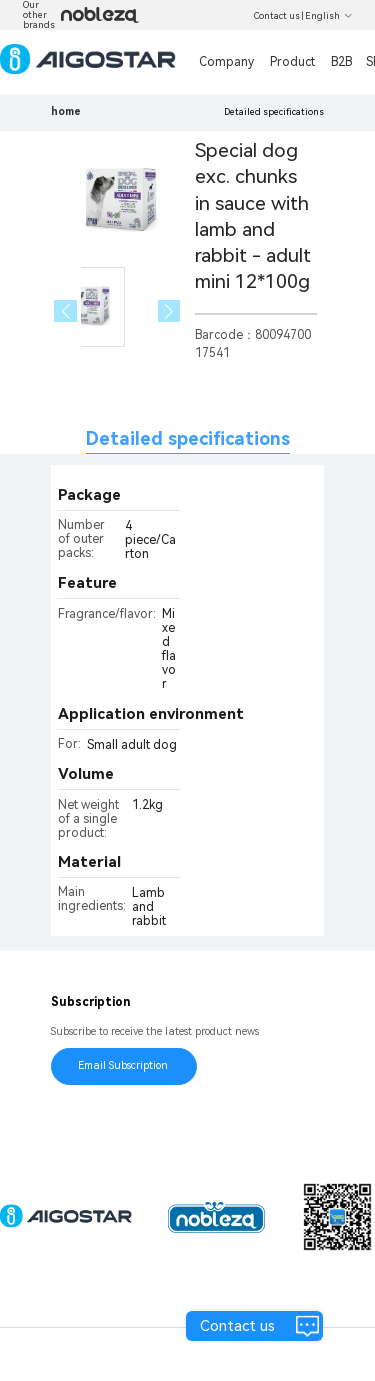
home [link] (66, 111)
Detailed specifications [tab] (188, 438)
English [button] (329, 16)
